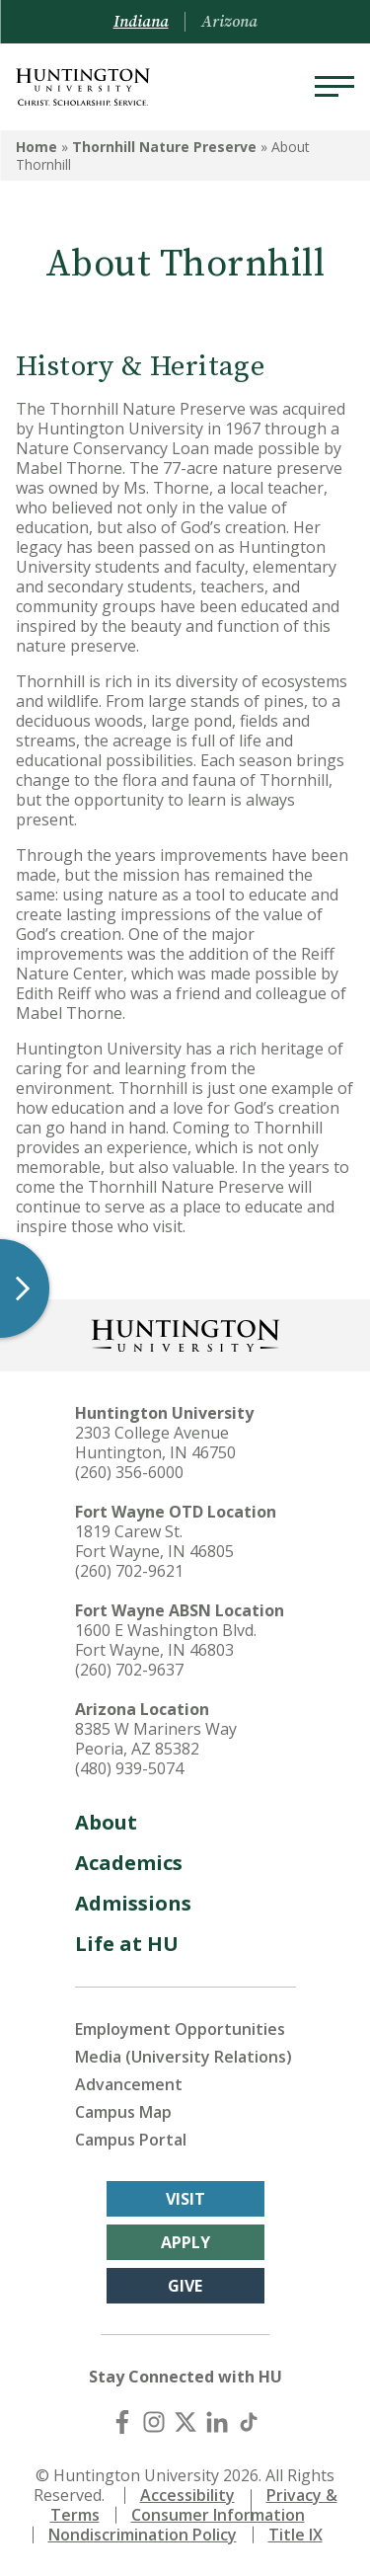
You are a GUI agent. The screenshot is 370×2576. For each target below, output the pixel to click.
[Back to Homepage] (185, 1333)
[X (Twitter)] (185, 2422)
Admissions (133, 1903)
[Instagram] (154, 2422)
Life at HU (127, 1943)
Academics (129, 1862)
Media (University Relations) (183, 2057)
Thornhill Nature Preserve (164, 146)
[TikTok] (248, 2422)
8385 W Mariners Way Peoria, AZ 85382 (156, 1738)
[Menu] (334, 87)
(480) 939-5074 (129, 1768)
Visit (185, 2199)
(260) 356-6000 (129, 1472)
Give (185, 2286)
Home (36, 146)
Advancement (129, 2084)
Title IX (295, 2534)
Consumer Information (218, 2515)
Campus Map (123, 2112)
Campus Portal (130, 2139)
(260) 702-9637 (129, 1669)
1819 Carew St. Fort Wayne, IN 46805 (154, 1541)
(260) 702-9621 (129, 1571)
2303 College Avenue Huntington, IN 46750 (155, 1442)
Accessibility (187, 2495)
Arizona (229, 22)
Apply (185, 2242)
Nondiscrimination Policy (142, 2534)
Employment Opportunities (180, 2029)
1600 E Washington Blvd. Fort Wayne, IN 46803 (166, 1640)
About (106, 1822)
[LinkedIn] (217, 2422)
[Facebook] (122, 2422)
